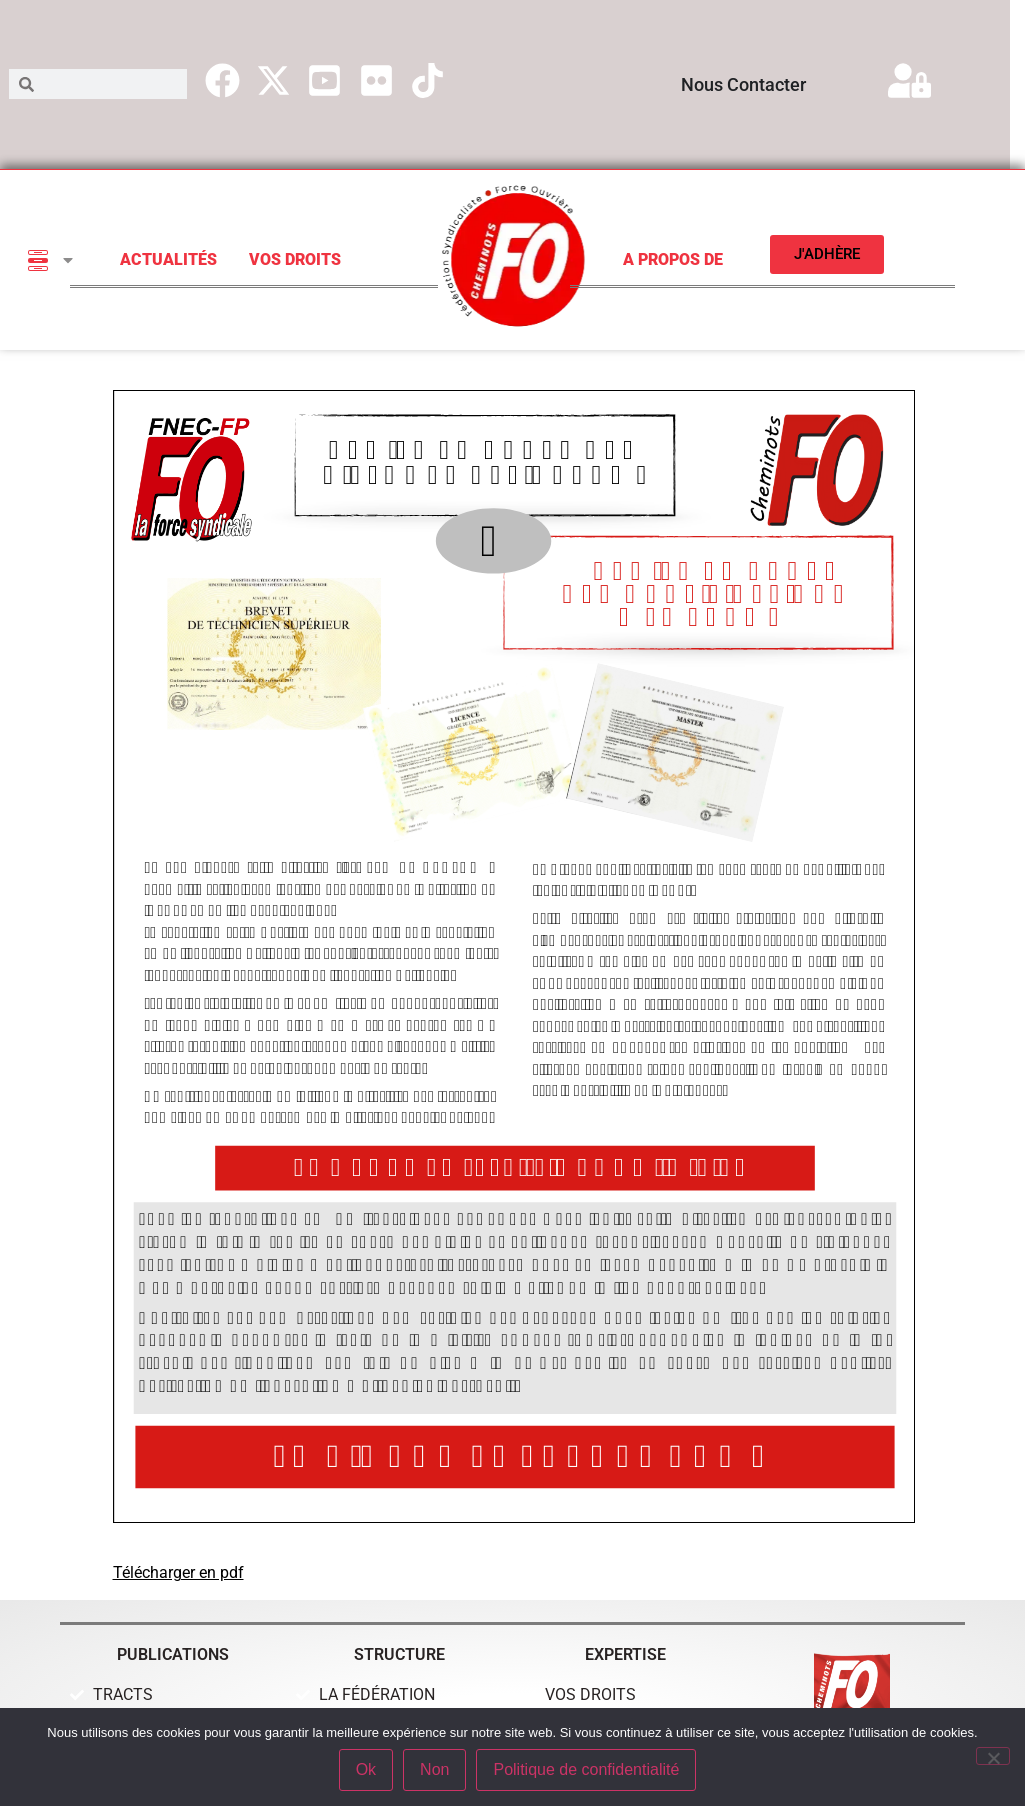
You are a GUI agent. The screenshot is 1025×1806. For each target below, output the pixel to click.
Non (434, 1769)
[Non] (993, 1756)
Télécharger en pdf (178, 1572)
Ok (366, 1769)
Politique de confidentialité (586, 1769)
